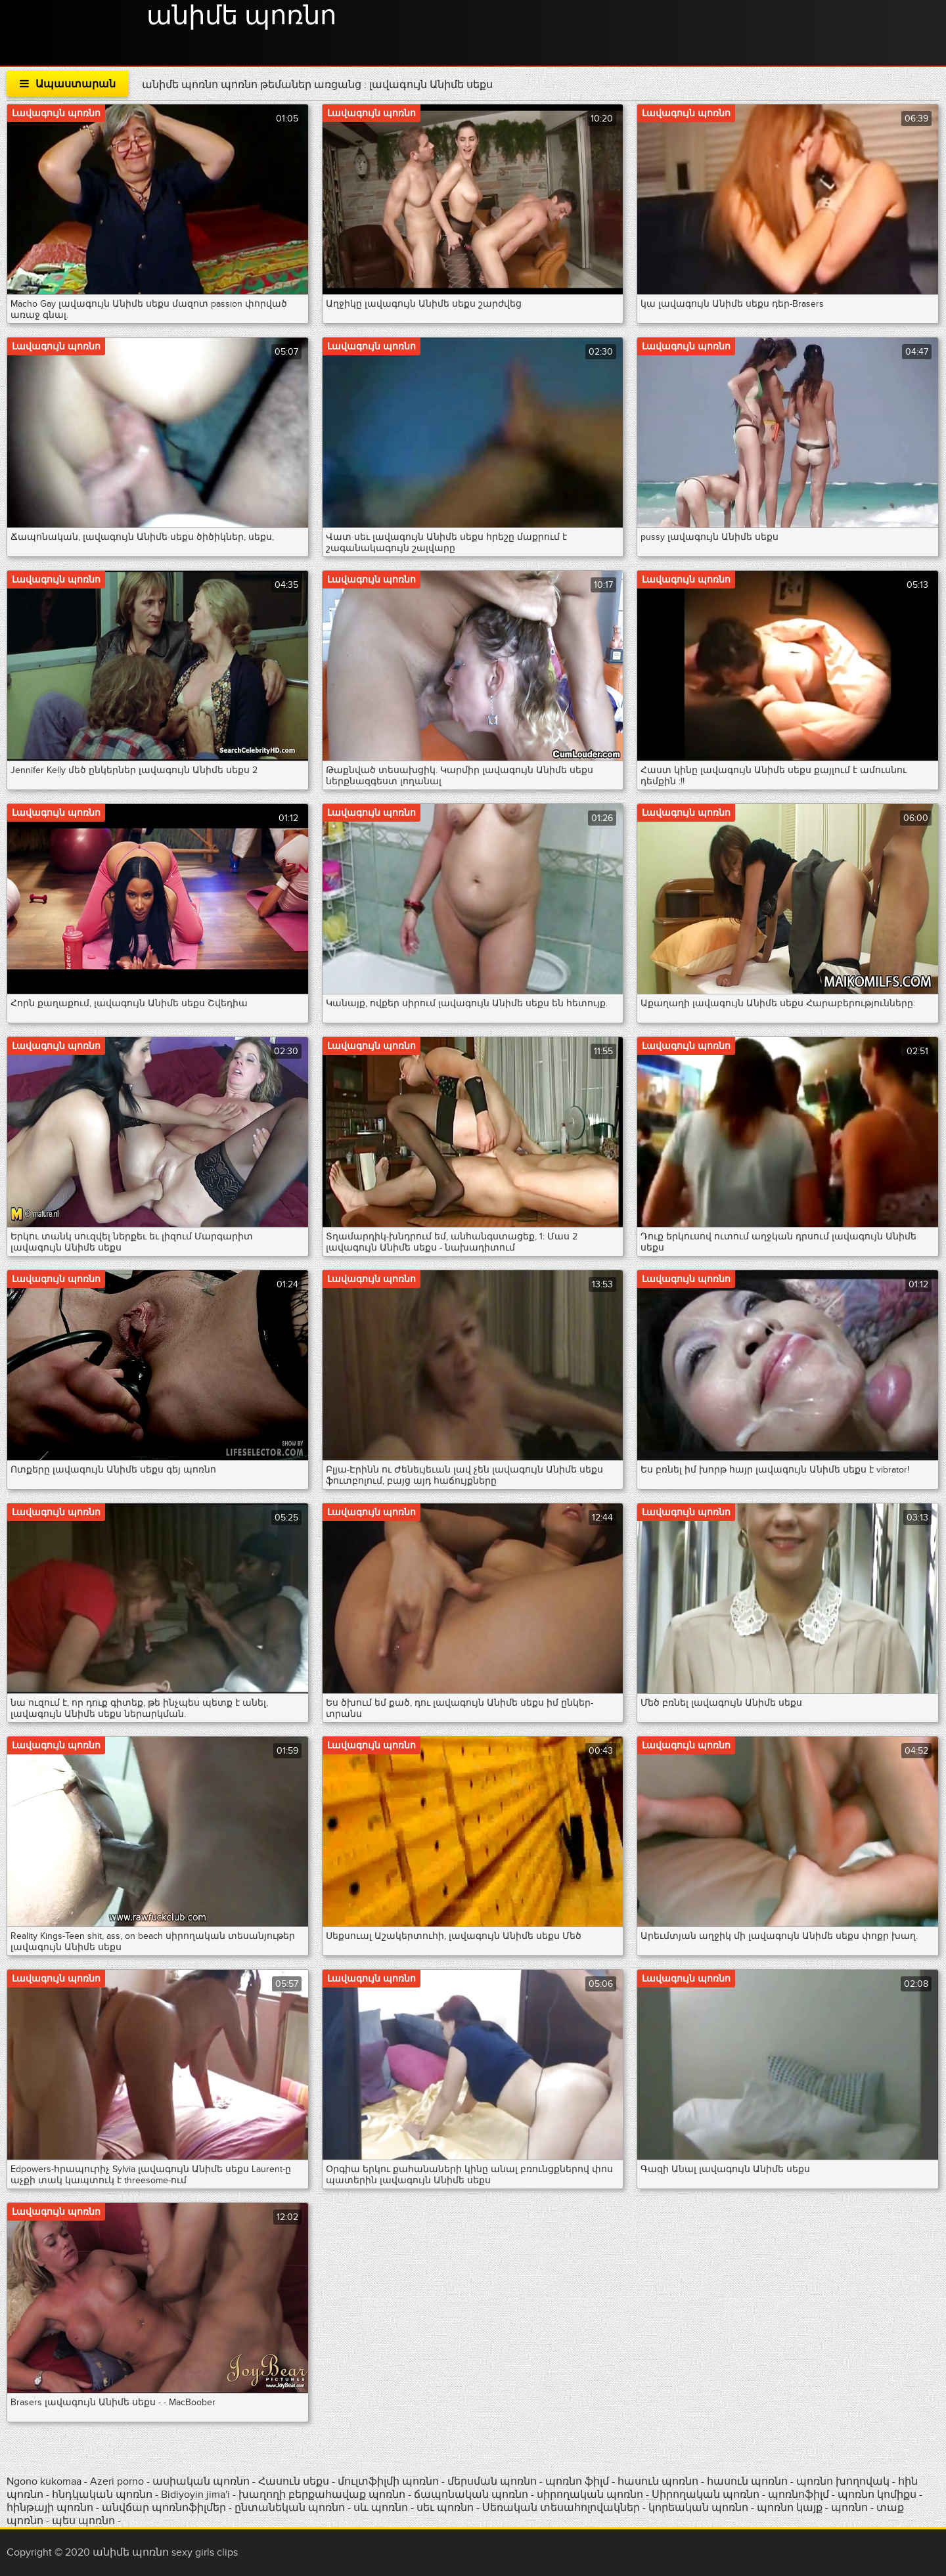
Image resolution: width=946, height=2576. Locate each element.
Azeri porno (118, 2481)
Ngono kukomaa (44, 2481)
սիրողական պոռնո (590, 2494)
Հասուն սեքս (295, 2481)
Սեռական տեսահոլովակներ (562, 2507)
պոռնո (849, 2507)
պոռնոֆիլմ (798, 2494)
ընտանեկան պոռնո (290, 2507)
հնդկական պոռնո (102, 2494)
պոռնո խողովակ (843, 2481)
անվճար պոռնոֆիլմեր (164, 2507)
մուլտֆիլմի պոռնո (388, 2481)
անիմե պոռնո (241, 16)
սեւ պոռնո (445, 2507)
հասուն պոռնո (658, 2481)
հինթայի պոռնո (50, 2507)
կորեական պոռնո (698, 2507)
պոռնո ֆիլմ (578, 2481)
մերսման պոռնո (492, 2481)
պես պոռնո (83, 2520)
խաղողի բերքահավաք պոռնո (321, 2494)
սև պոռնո (380, 2507)
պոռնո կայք (789, 2507)
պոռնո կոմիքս (877, 2494)
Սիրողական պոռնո (705, 2494)
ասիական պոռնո (201, 2481)
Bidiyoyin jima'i (195, 2494)
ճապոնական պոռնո (471, 2494)
